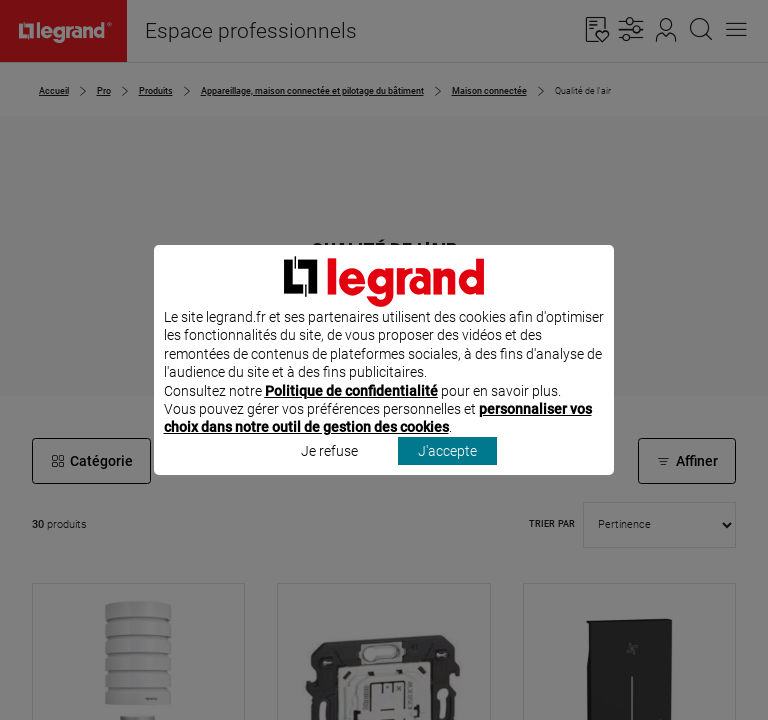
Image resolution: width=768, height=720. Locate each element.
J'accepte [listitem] (447, 477)
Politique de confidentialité (351, 417)
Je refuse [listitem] (329, 477)
